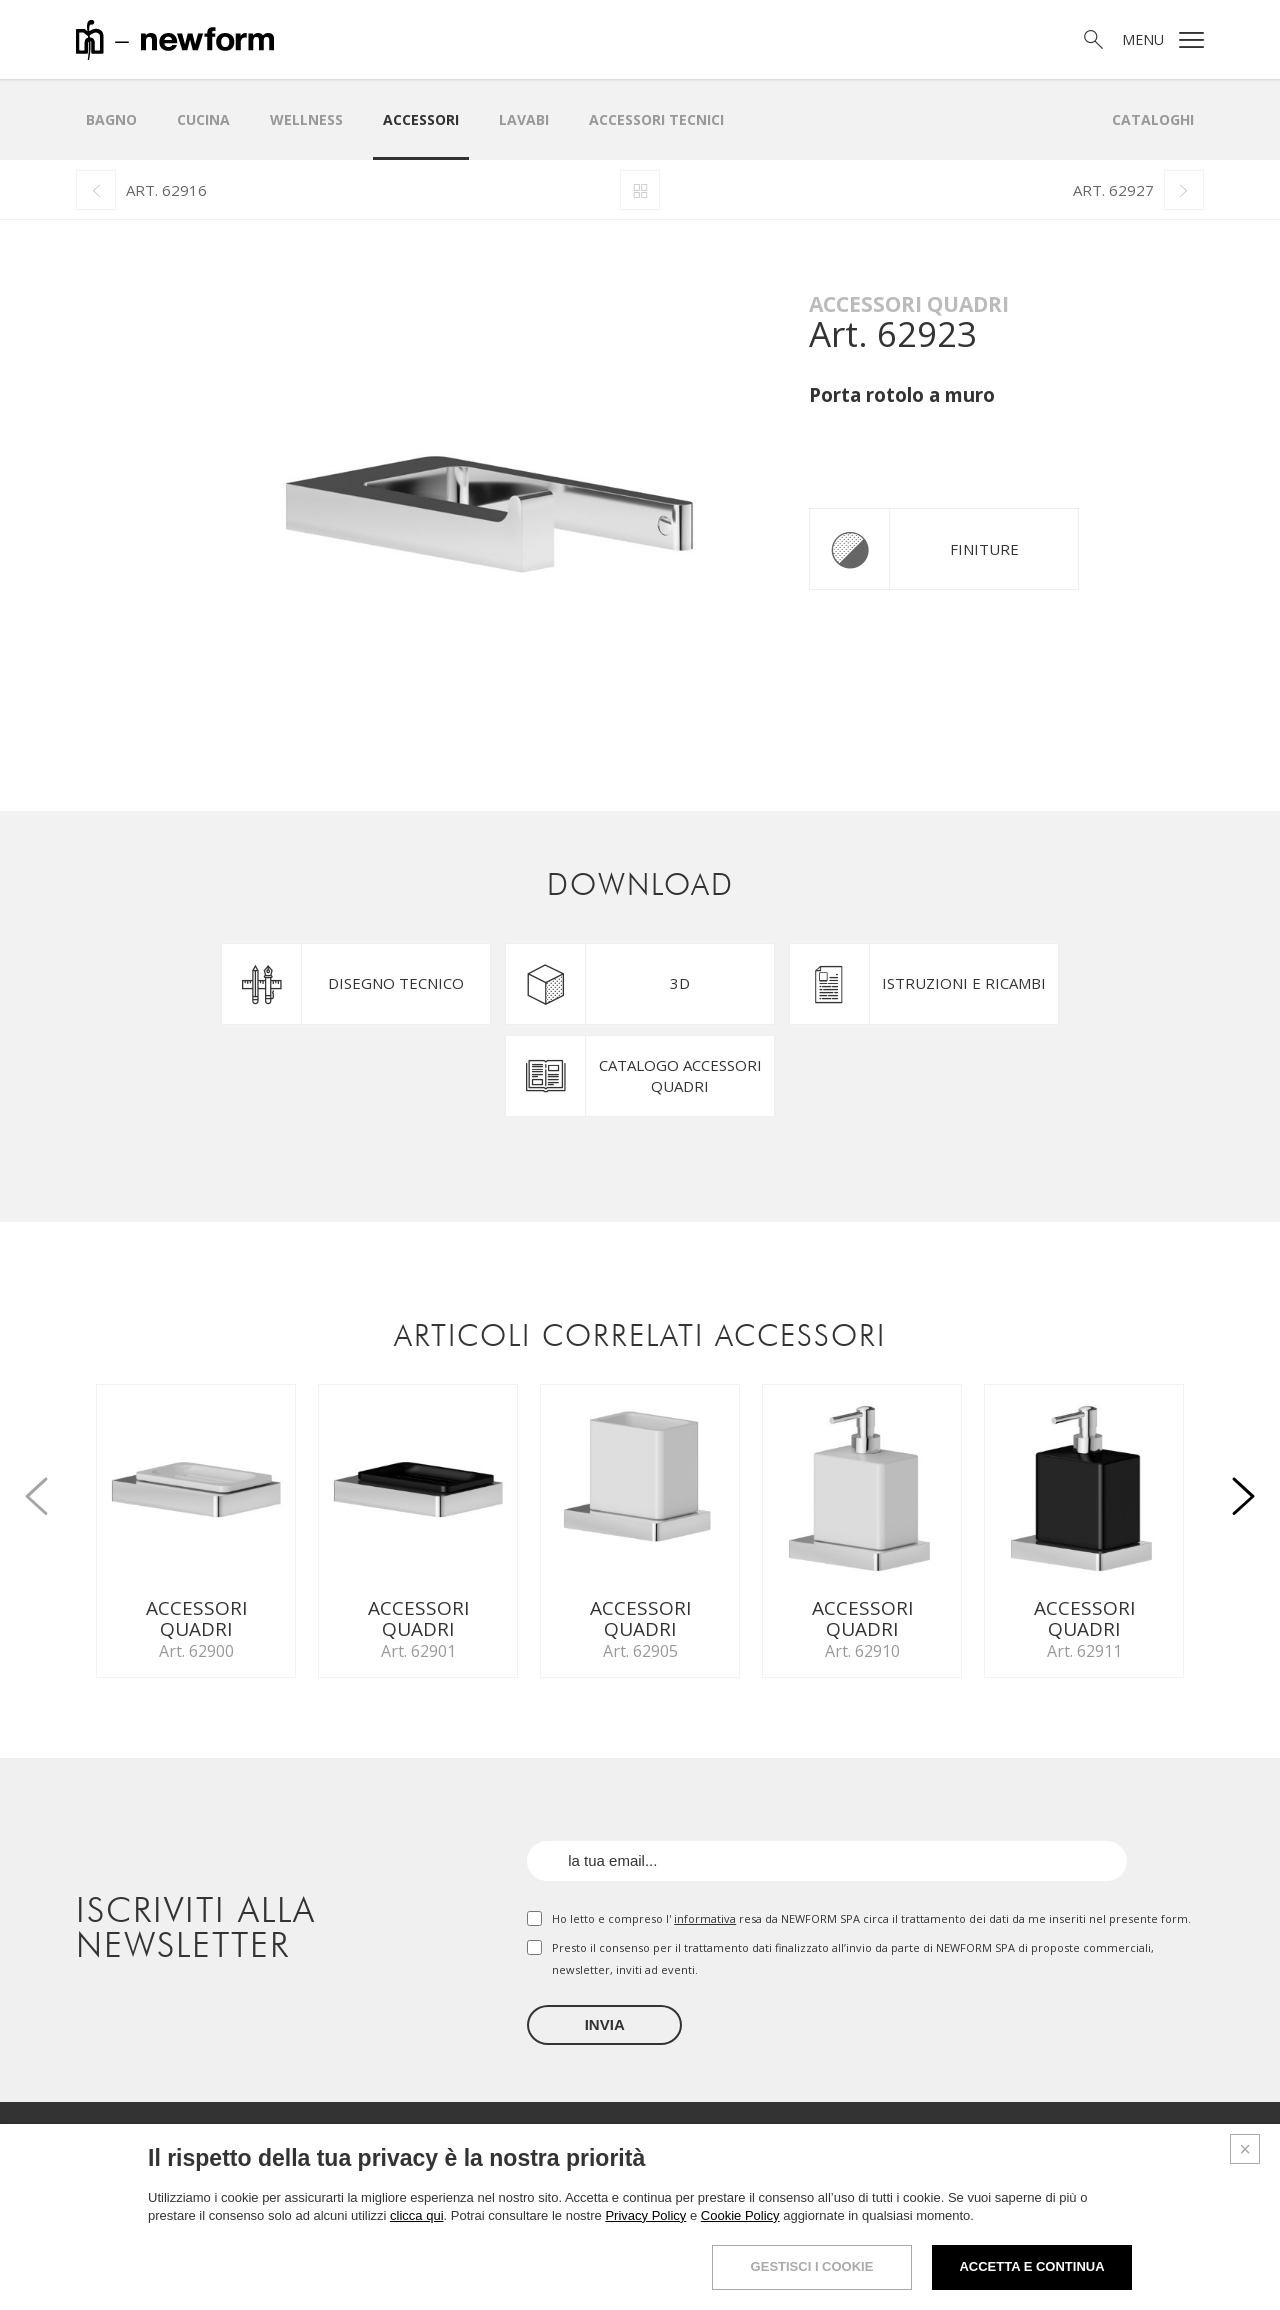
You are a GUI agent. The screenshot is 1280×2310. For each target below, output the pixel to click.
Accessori (421, 119)
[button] (1244, 1485)
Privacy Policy (645, 2215)
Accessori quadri (909, 304)
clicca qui (416, 2215)
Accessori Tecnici (656, 119)
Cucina (203, 119)
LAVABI (524, 119)
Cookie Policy (740, 2215)
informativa (705, 1918)
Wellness (306, 119)
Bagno (111, 119)
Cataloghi (1153, 119)
